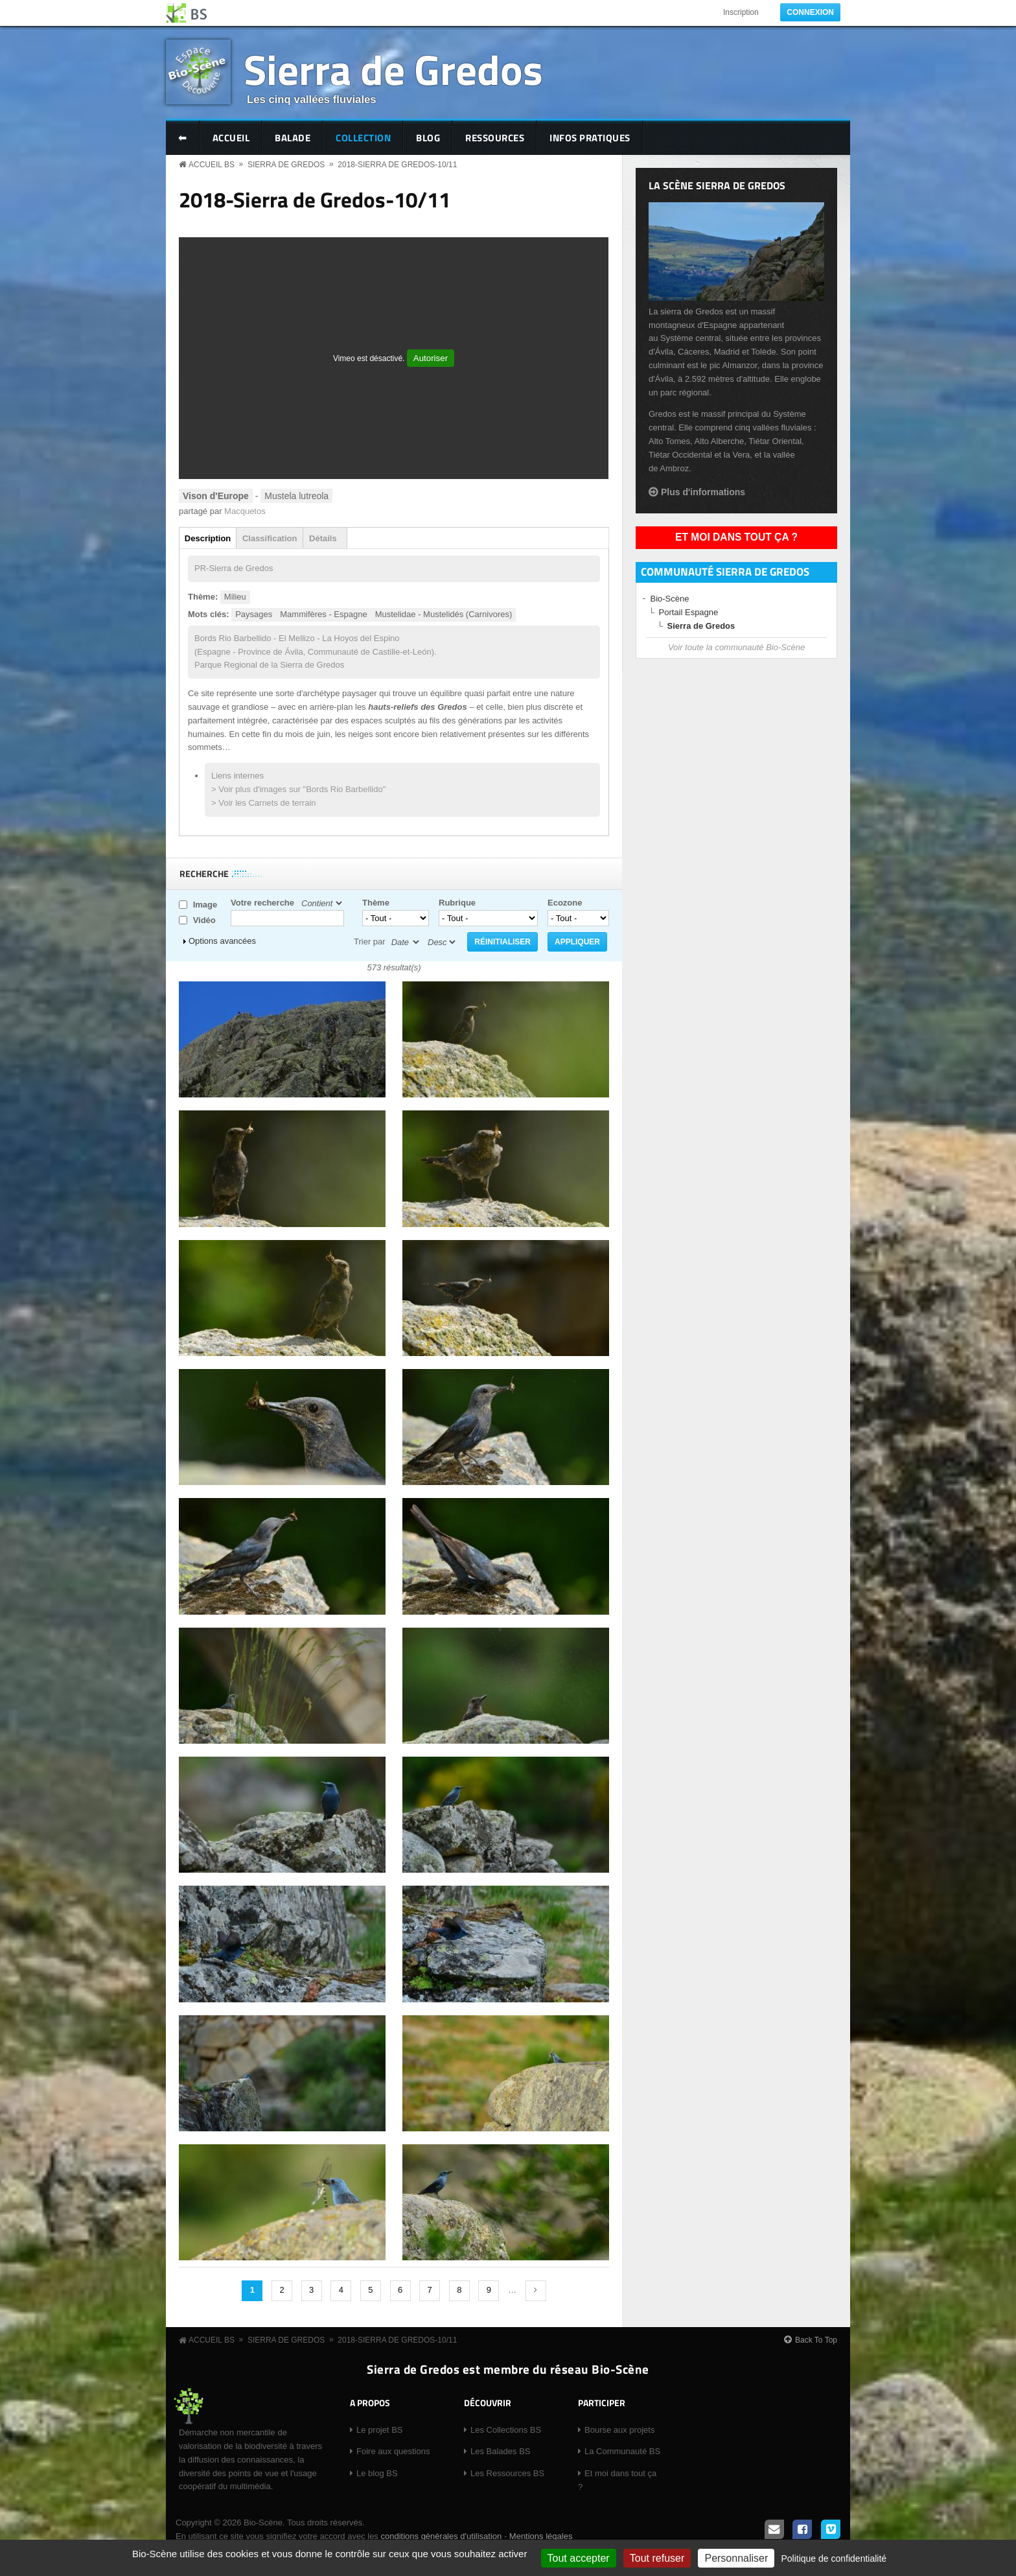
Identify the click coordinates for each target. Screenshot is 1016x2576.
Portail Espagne (689, 612)
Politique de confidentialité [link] (833, 2558)
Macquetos (245, 511)
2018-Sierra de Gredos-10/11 (397, 164)
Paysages (253, 614)
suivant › (535, 2290)
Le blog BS (377, 2473)
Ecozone (565, 902)
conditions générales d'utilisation (441, 2536)
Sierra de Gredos (393, 69)
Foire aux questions (393, 2451)
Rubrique (457, 902)
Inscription (741, 12)
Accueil (231, 137)
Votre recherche (262, 902)
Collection (363, 137)
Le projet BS (379, 2430)
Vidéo (204, 920)
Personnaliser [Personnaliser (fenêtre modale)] (736, 2558)
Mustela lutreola (296, 496)
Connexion (810, 12)
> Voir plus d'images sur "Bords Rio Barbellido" (298, 789)
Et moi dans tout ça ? (736, 537)
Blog (428, 137)
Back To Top (816, 2340)
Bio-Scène (670, 598)
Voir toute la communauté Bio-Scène (736, 647)
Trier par (370, 941)
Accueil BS (212, 164)
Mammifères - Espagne (323, 614)
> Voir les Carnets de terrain (263, 803)
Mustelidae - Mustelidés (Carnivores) (444, 614)
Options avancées (222, 941)
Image (205, 904)
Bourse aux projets (619, 2430)
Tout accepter (579, 2558)
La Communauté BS (622, 2451)
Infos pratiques (589, 137)
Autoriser (430, 358)
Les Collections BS (505, 2430)
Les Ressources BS (507, 2473)
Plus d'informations (703, 492)
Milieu (235, 597)
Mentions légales (541, 2536)
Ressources (494, 137)
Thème (375, 902)
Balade (292, 137)
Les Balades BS (500, 2451)
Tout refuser (657, 2558)
